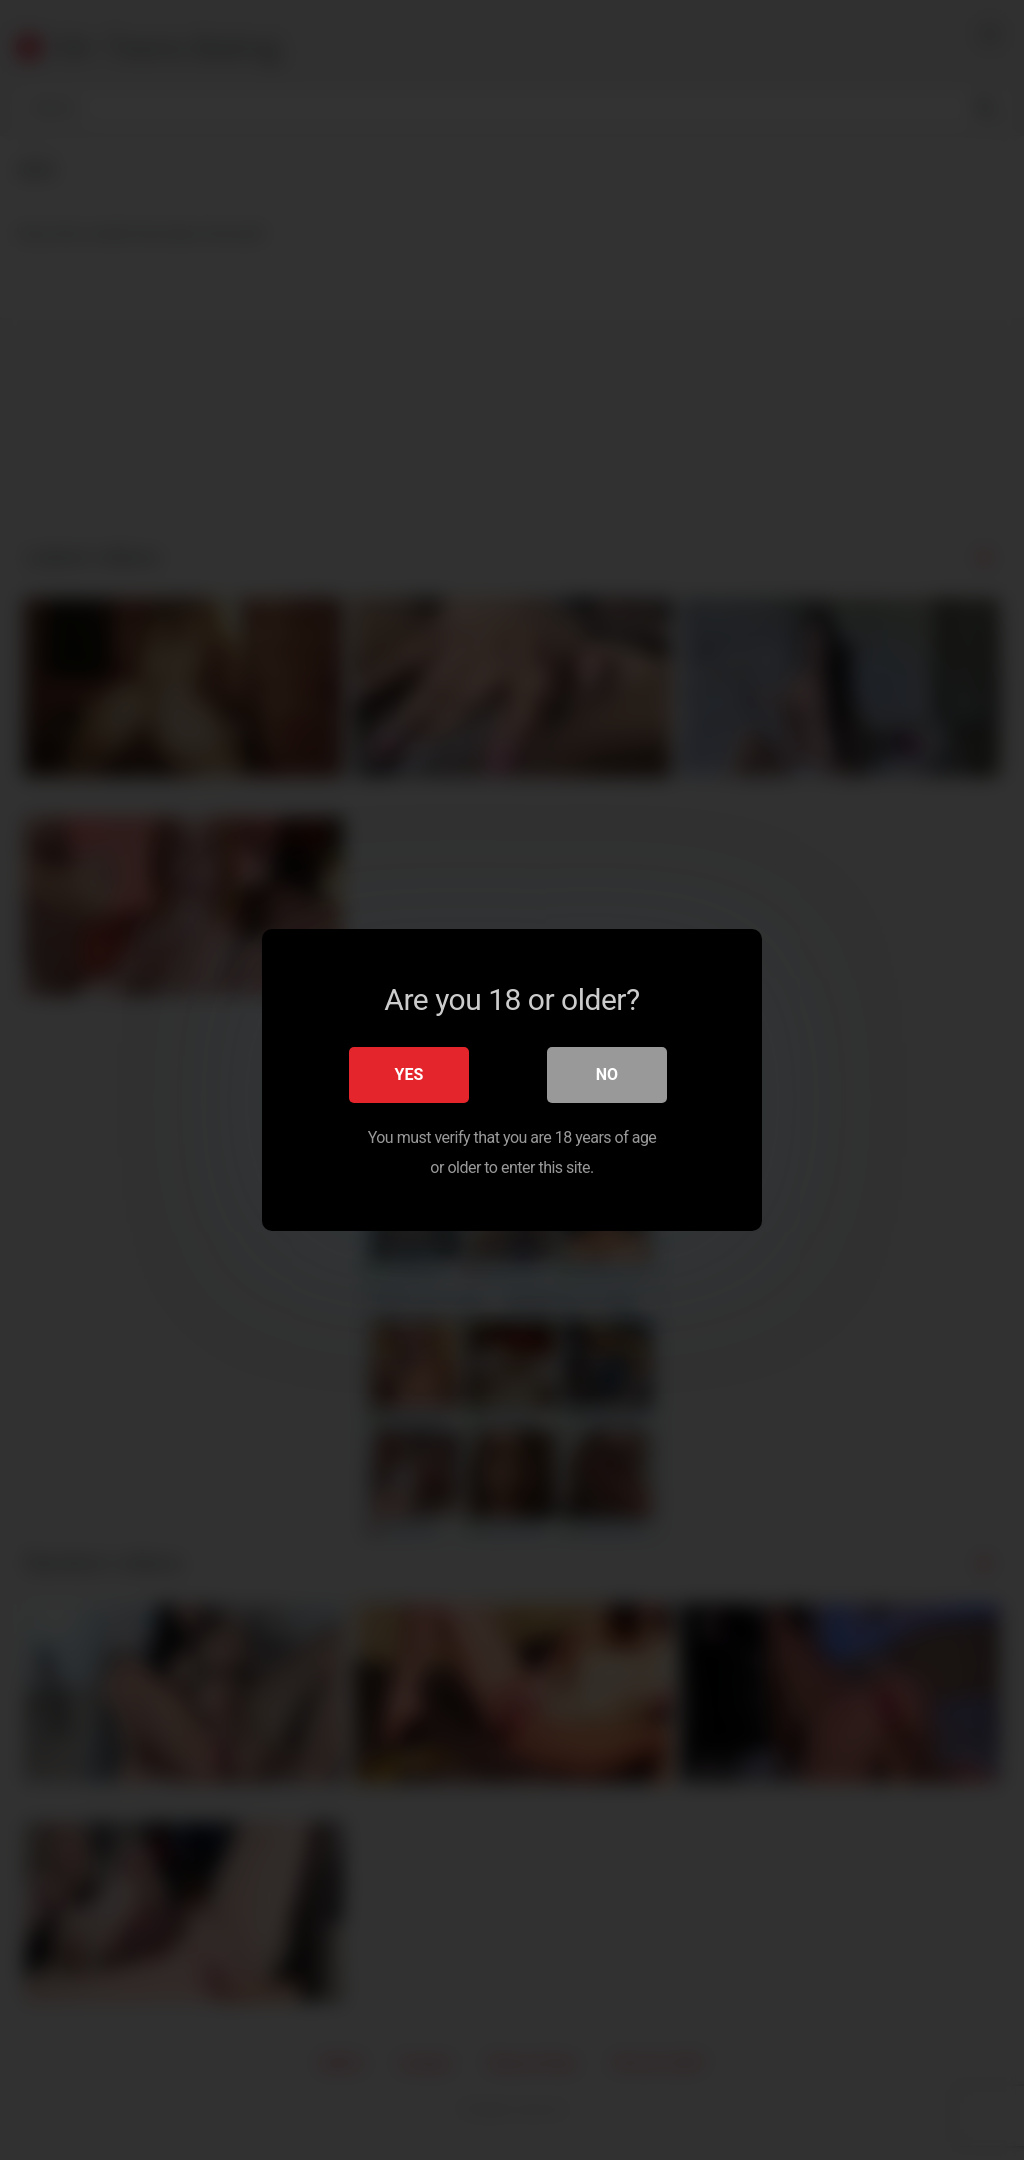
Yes (409, 1074)
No (607, 1074)
